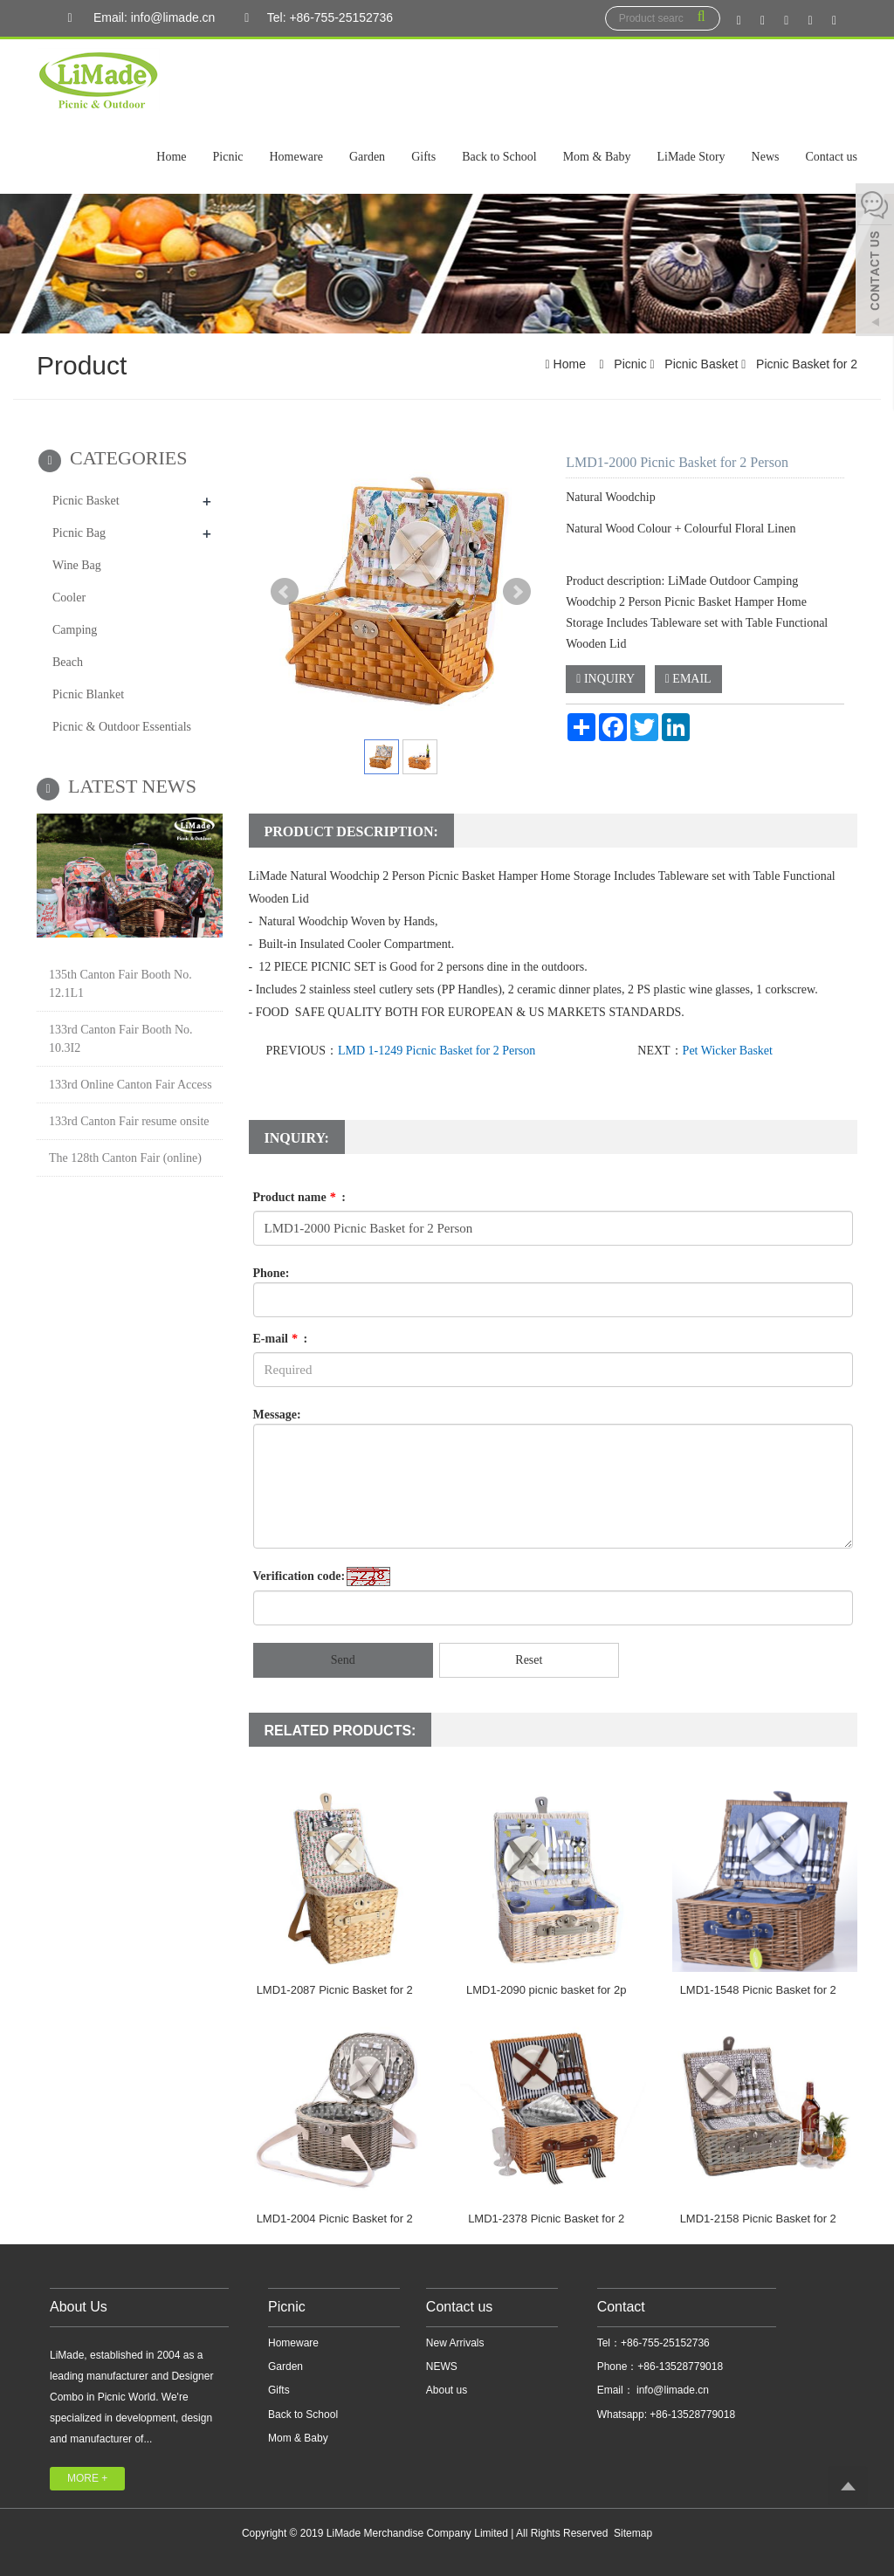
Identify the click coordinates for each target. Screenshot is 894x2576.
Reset (528, 1659)
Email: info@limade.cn (136, 18)
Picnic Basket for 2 (805, 364)
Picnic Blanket (88, 694)
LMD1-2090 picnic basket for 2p (546, 1989)
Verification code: (299, 1576)
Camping (74, 629)
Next (517, 592)
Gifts (423, 156)
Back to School (499, 156)
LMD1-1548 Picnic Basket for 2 (758, 1989)
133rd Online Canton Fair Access (130, 1084)
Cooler (69, 597)
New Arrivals (455, 2343)
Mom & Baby (597, 156)
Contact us (832, 156)
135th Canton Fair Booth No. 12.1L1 (120, 983)
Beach (67, 662)
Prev (285, 592)
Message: (277, 1414)
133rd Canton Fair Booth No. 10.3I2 (121, 1038)
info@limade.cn (671, 2390)
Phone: (271, 1273)
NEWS (441, 2366)
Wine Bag (76, 565)
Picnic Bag (79, 532)
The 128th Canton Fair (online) (125, 1157)
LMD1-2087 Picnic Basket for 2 (335, 1989)
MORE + (87, 2478)
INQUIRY (605, 678)
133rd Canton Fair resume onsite (129, 1121)
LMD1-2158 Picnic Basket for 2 (758, 2218)
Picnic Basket (701, 364)
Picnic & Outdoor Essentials (121, 726)
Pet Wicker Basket (728, 1050)
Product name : (299, 1197)
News (766, 156)
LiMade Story (691, 156)
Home (171, 156)
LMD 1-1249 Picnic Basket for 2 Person (436, 1050)
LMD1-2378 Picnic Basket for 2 (546, 2218)
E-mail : (280, 1338)
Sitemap (633, 2533)
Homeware (296, 156)
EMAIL (688, 678)
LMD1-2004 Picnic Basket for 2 (335, 2218)
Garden (367, 156)
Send (343, 1659)
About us (446, 2390)
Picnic (228, 156)
